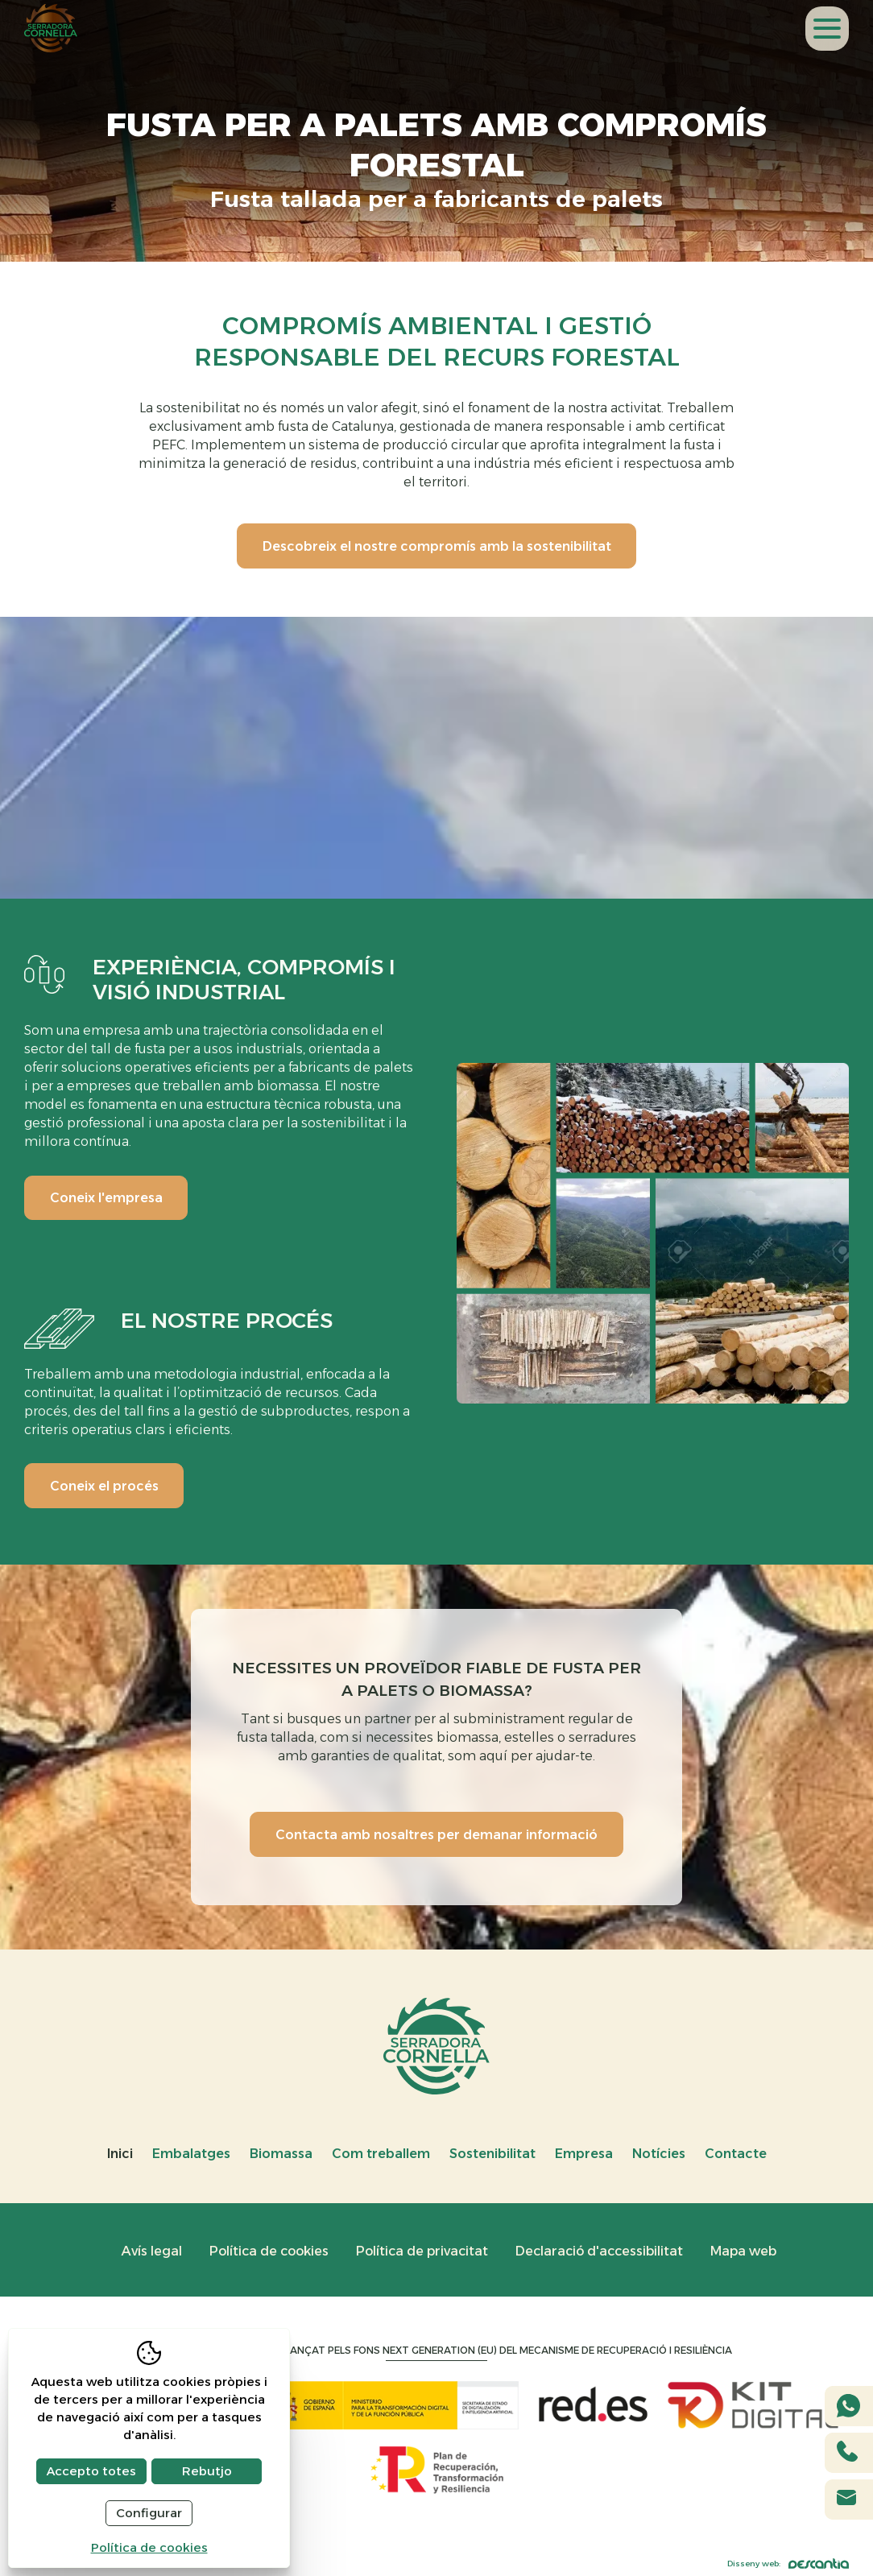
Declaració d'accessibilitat (599, 2254)
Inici (120, 2157)
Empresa (584, 2157)
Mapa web (743, 2254)
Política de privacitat (422, 2254)
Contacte (736, 2157)
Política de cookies (269, 2254)
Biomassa (281, 2157)
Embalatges (191, 2157)
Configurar (149, 2512)
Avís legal (152, 2254)
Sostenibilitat (492, 2157)
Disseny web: (788, 2567)
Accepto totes (91, 2471)
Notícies (658, 2157)
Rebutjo (207, 2471)
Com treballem (381, 2157)
